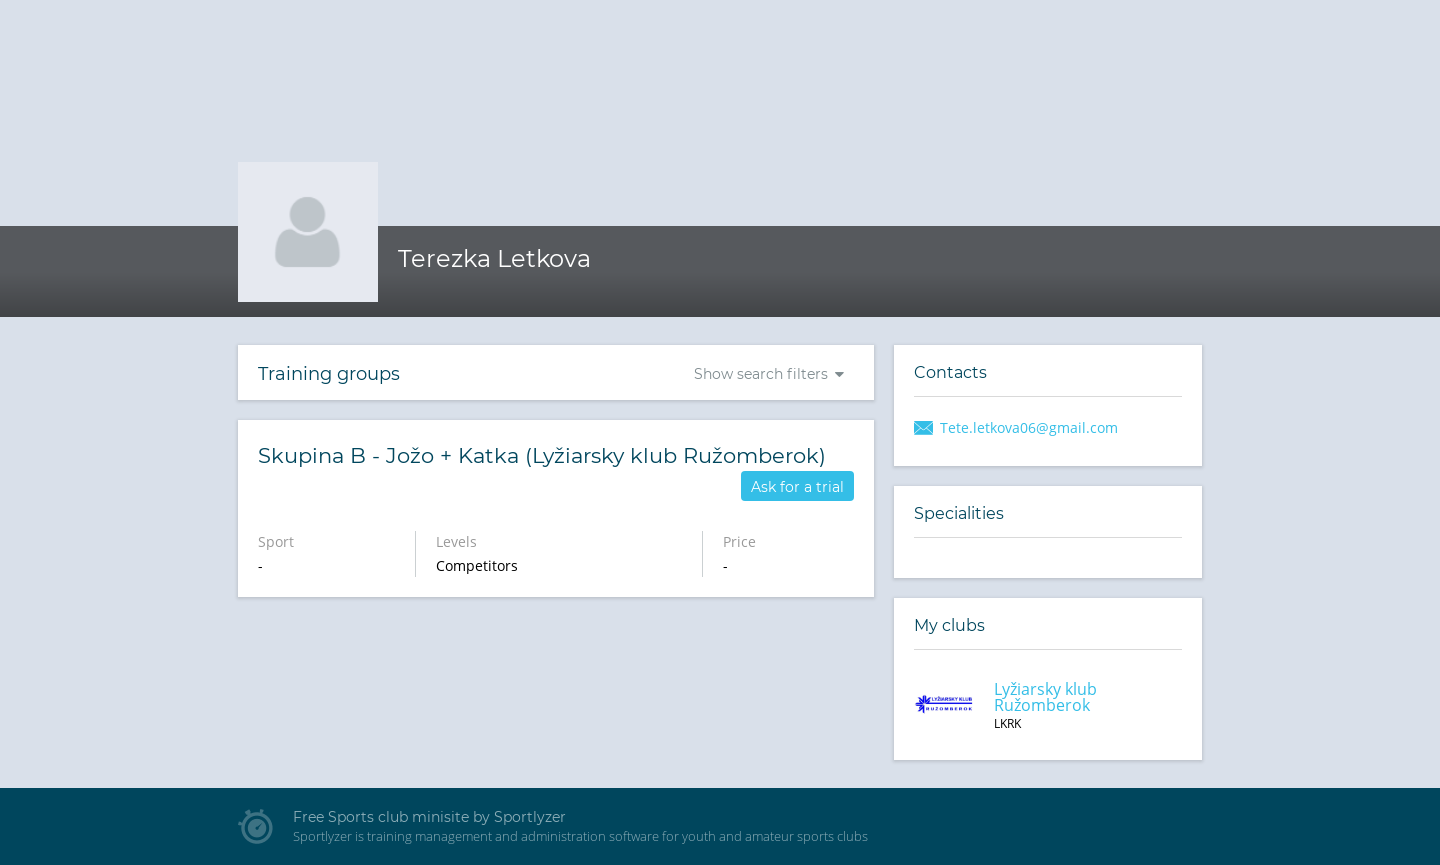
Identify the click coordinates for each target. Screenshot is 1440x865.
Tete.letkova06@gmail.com (1029, 427)
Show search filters (761, 374)
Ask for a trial (797, 487)
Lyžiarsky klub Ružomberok (1045, 697)
